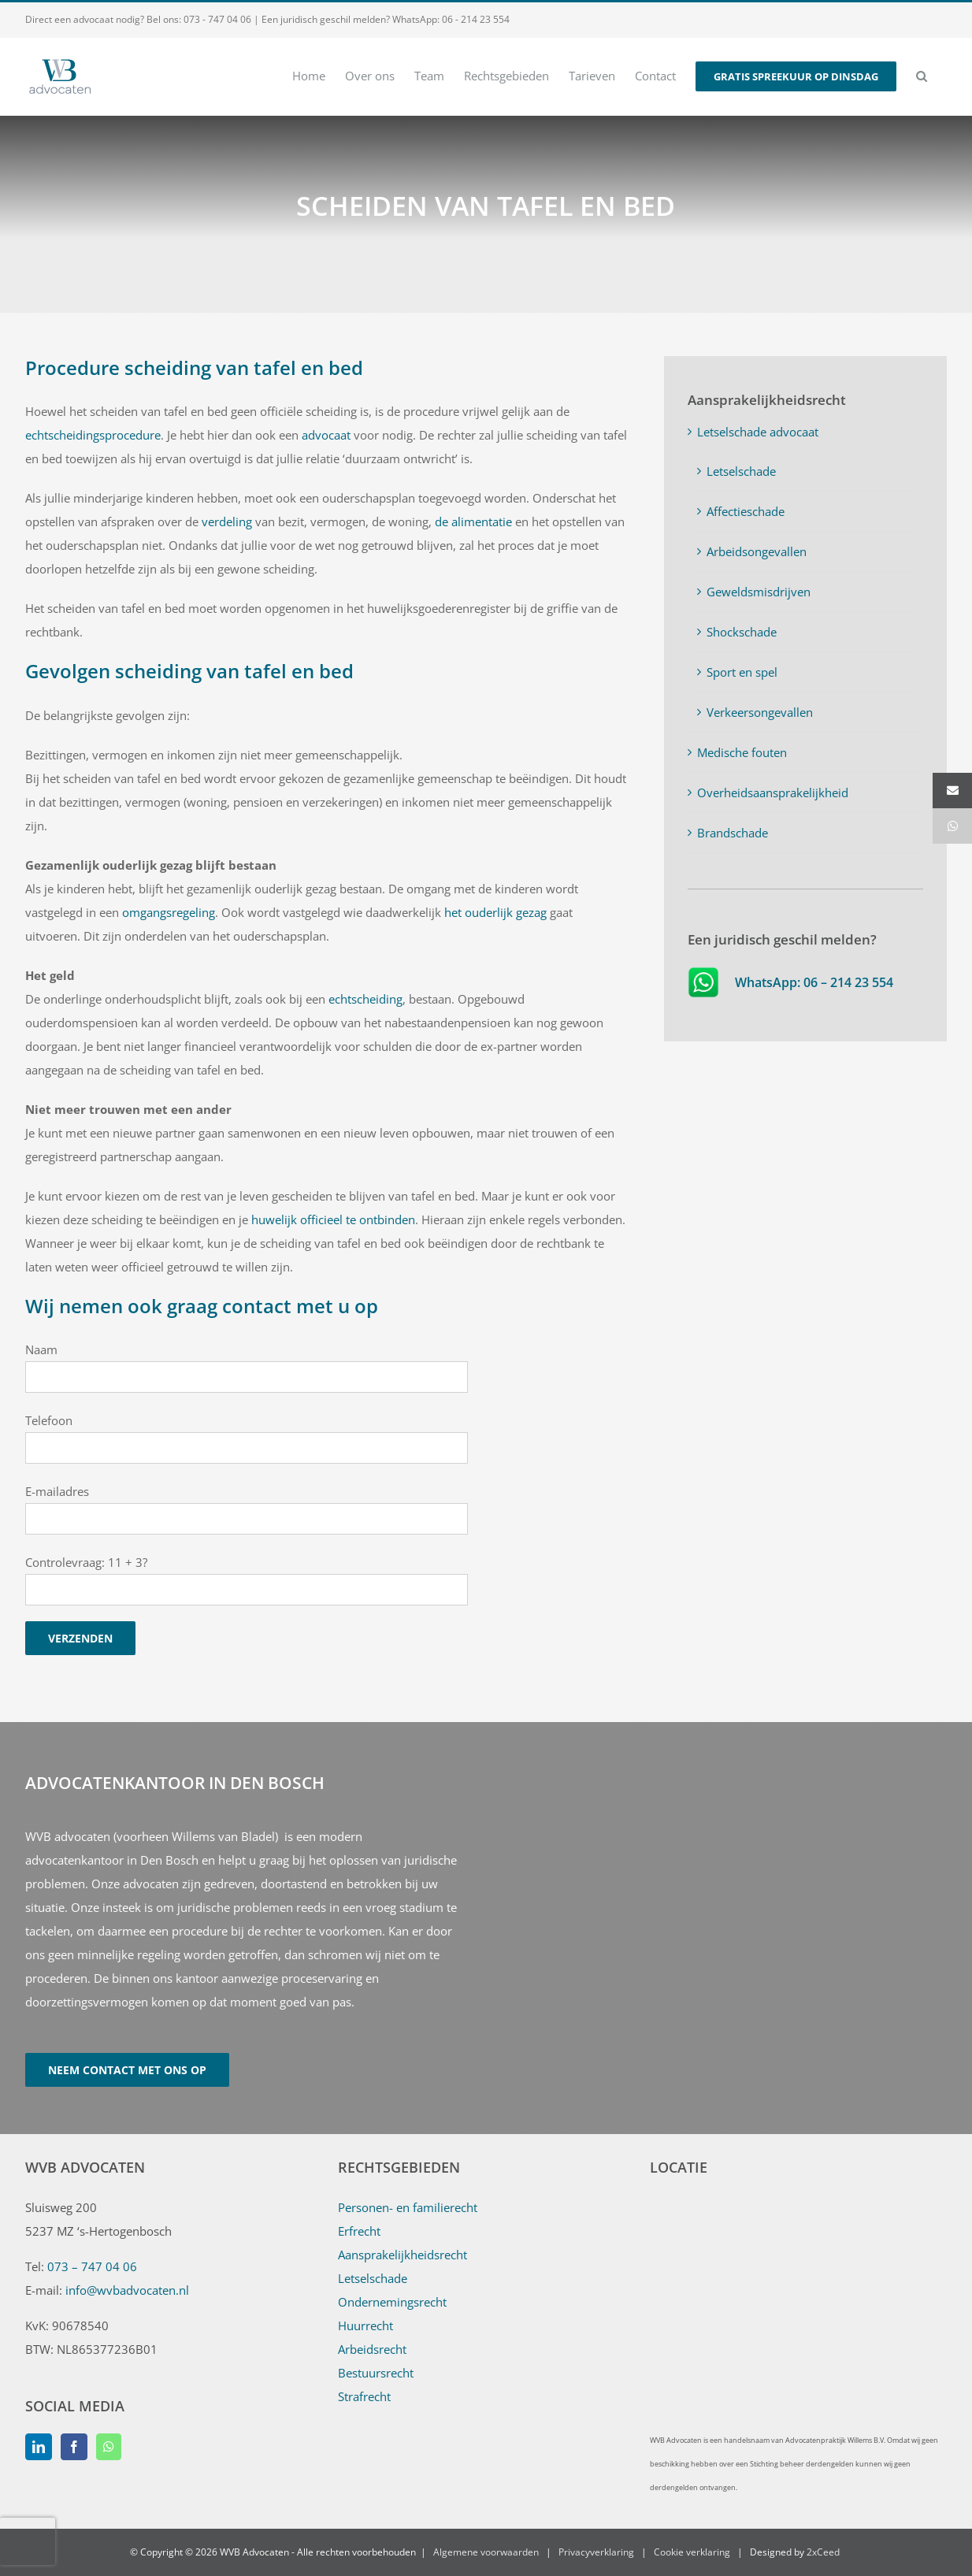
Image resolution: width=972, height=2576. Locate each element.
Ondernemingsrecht (392, 2302)
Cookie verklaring (692, 2552)
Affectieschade (746, 511)
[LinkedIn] (38, 2446)
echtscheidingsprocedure (93, 435)
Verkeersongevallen (760, 712)
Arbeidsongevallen (757, 551)
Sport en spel (742, 672)
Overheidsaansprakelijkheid (772, 792)
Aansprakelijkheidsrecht (402, 2254)
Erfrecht (359, 2231)
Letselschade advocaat (757, 432)
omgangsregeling (168, 912)
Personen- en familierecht (407, 2207)
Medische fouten (742, 752)
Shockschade (742, 632)
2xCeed (823, 2552)
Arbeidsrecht (372, 2349)
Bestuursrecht (376, 2373)
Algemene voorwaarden (486, 2552)
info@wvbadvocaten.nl (127, 2290)
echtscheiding (365, 999)
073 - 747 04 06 (217, 19)
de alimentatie (473, 521)
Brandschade (732, 833)
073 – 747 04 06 (92, 2266)
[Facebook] (74, 2446)
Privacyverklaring (596, 2552)
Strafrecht (364, 2396)
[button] (921, 75)
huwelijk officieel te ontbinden (333, 1219)
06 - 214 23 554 (476, 19)
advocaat (326, 435)
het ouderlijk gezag (495, 912)
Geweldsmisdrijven (759, 591)
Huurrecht (365, 2325)
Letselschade (741, 471)
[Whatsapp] (108, 2446)
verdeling (227, 521)
